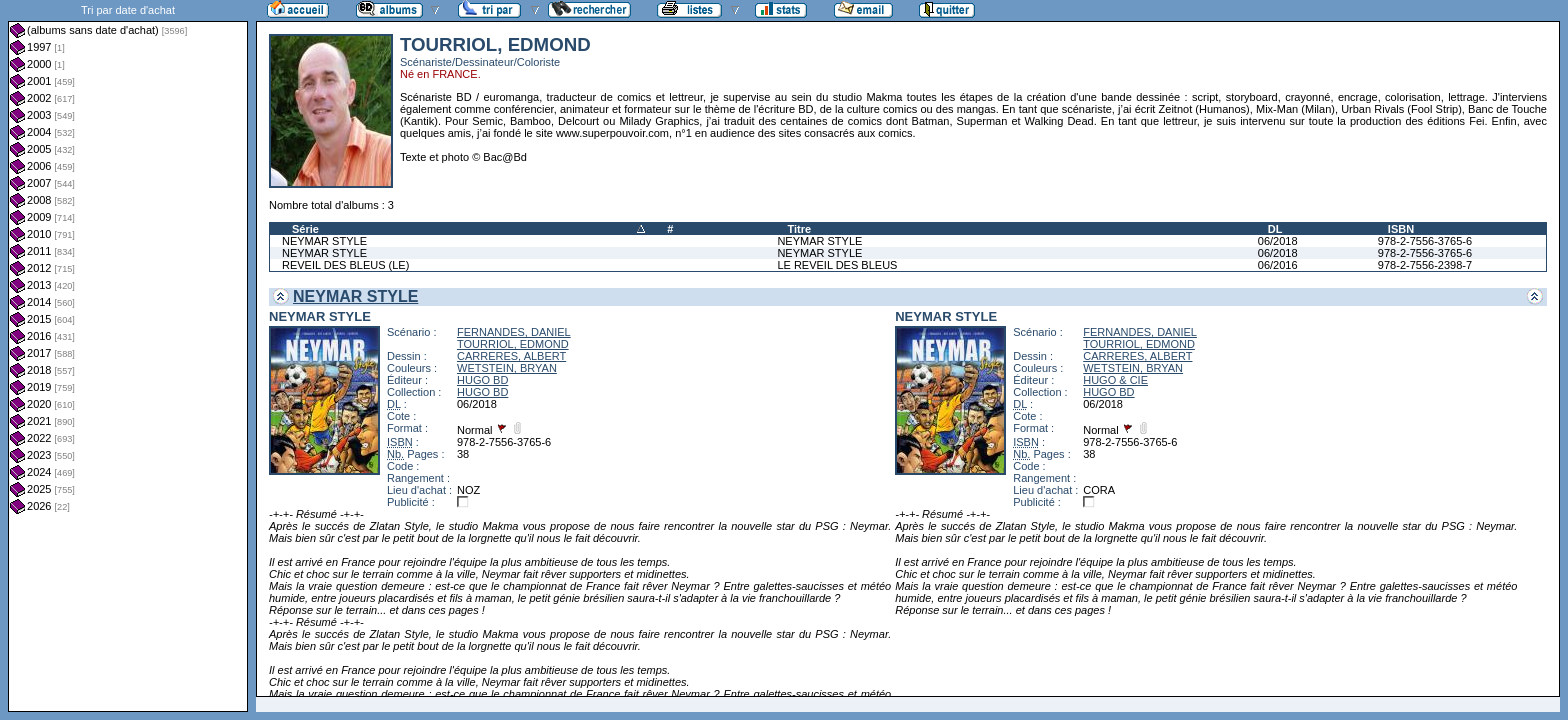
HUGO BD (482, 380)
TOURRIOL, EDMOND (513, 344)
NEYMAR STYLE (324, 241)
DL (1275, 229)
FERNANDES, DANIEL (514, 332)
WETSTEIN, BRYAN (507, 368)
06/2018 (1278, 241)
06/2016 (1278, 265)
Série (305, 229)
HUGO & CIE (1115, 380)
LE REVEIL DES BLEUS (837, 265)
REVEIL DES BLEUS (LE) (345, 265)
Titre (799, 229)
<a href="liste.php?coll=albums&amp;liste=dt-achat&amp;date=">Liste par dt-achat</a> (128, 356)
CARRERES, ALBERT (511, 356)
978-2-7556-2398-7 (1425, 265)
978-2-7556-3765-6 (1425, 241)
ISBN (1401, 229)
